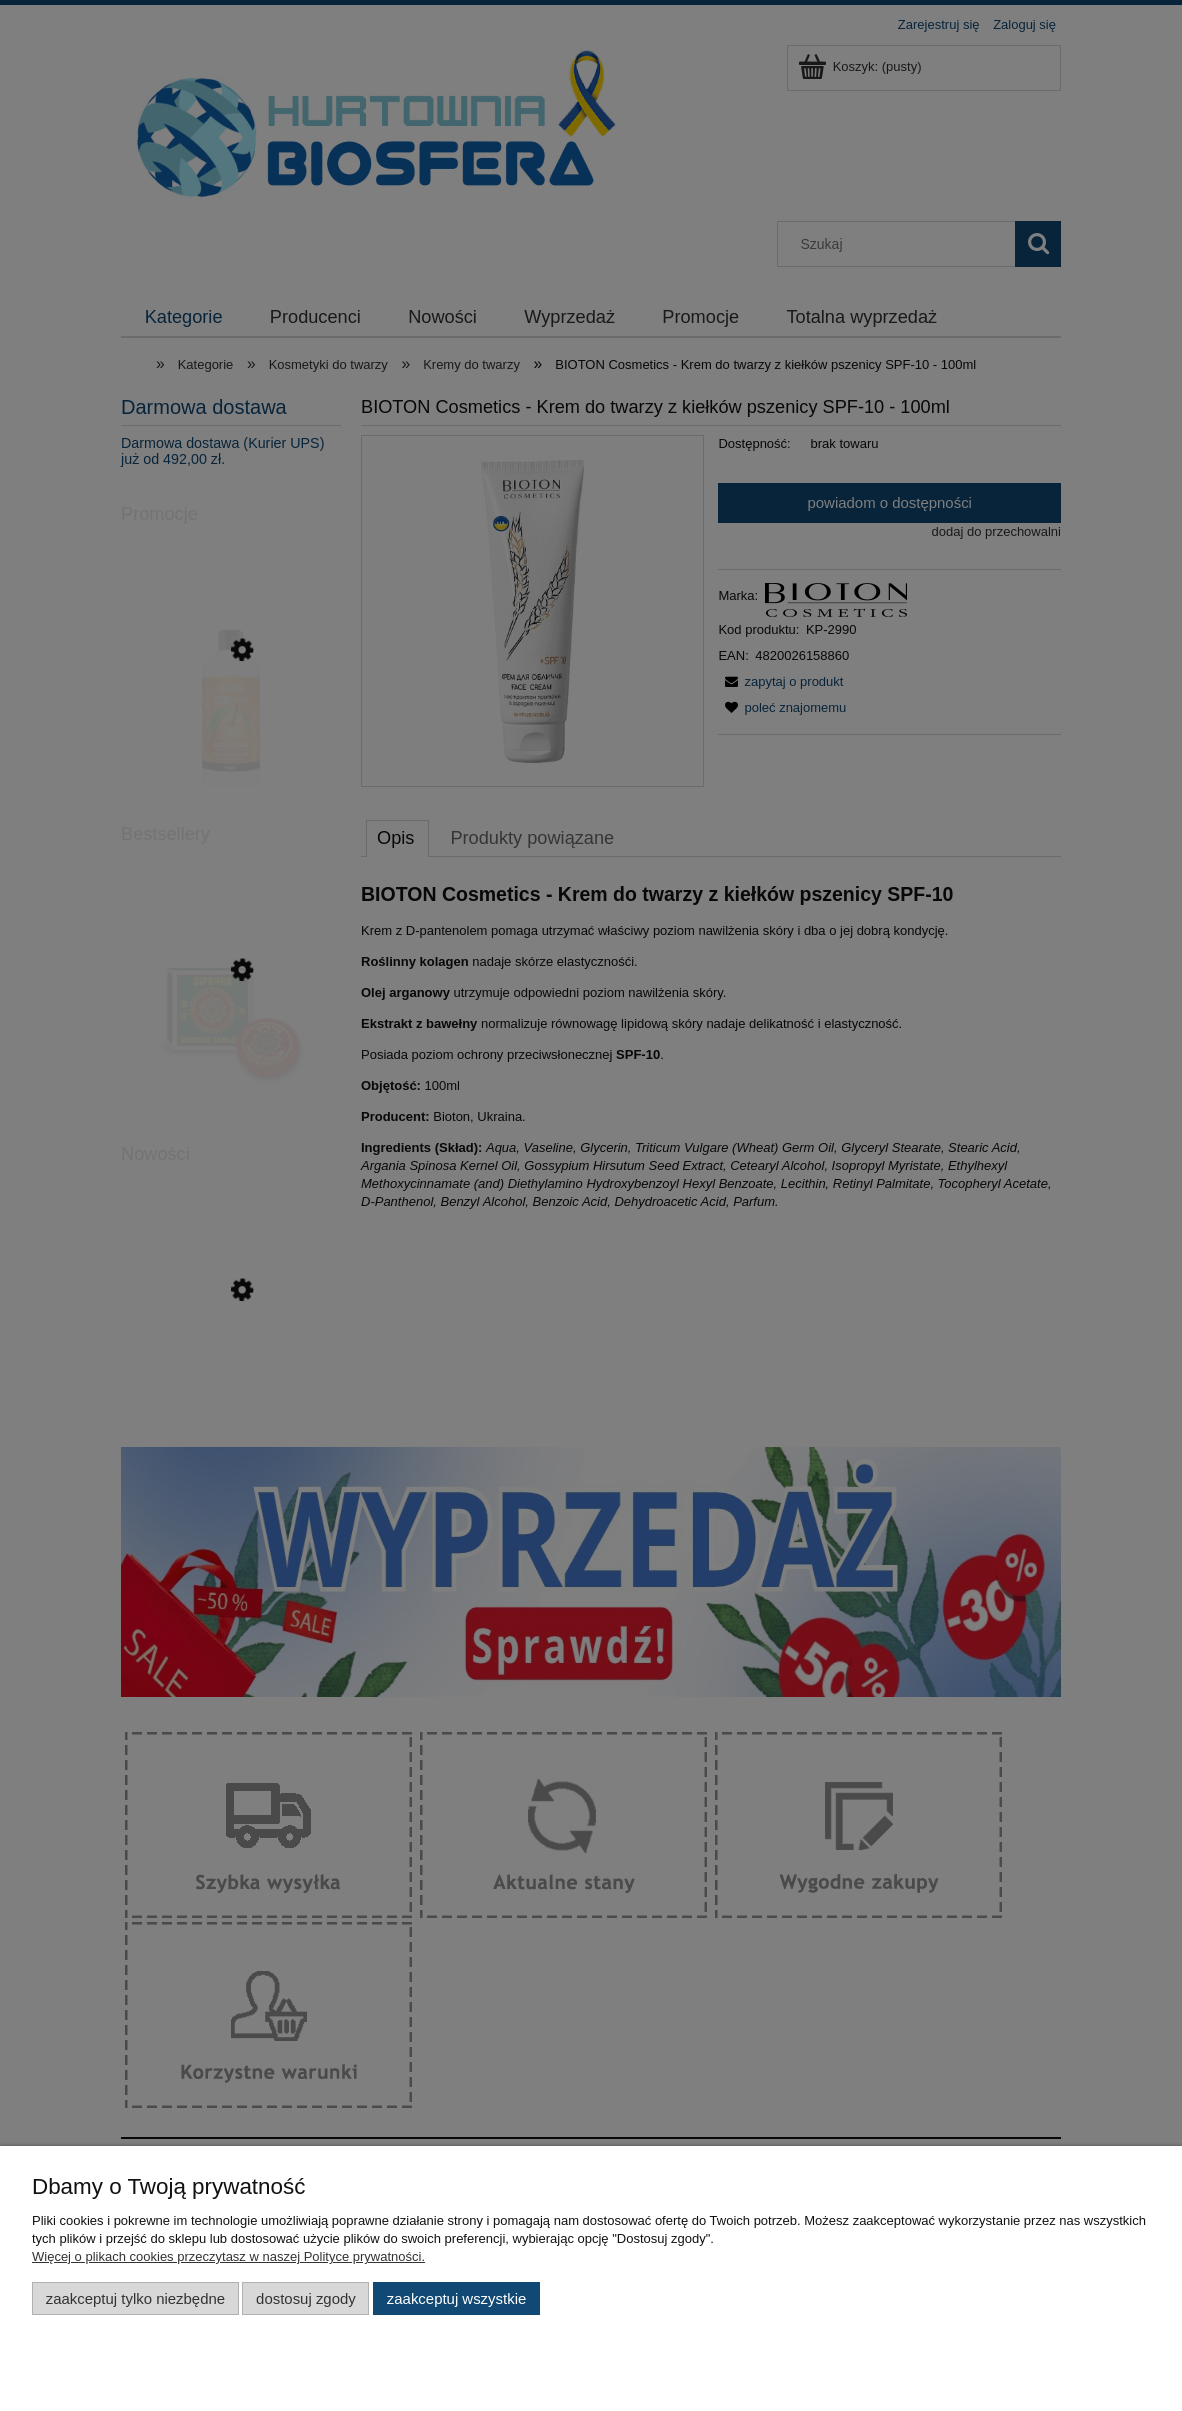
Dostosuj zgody (306, 2298)
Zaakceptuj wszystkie (456, 2298)
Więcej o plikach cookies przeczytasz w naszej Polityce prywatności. (228, 2256)
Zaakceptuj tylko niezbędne (135, 2298)
